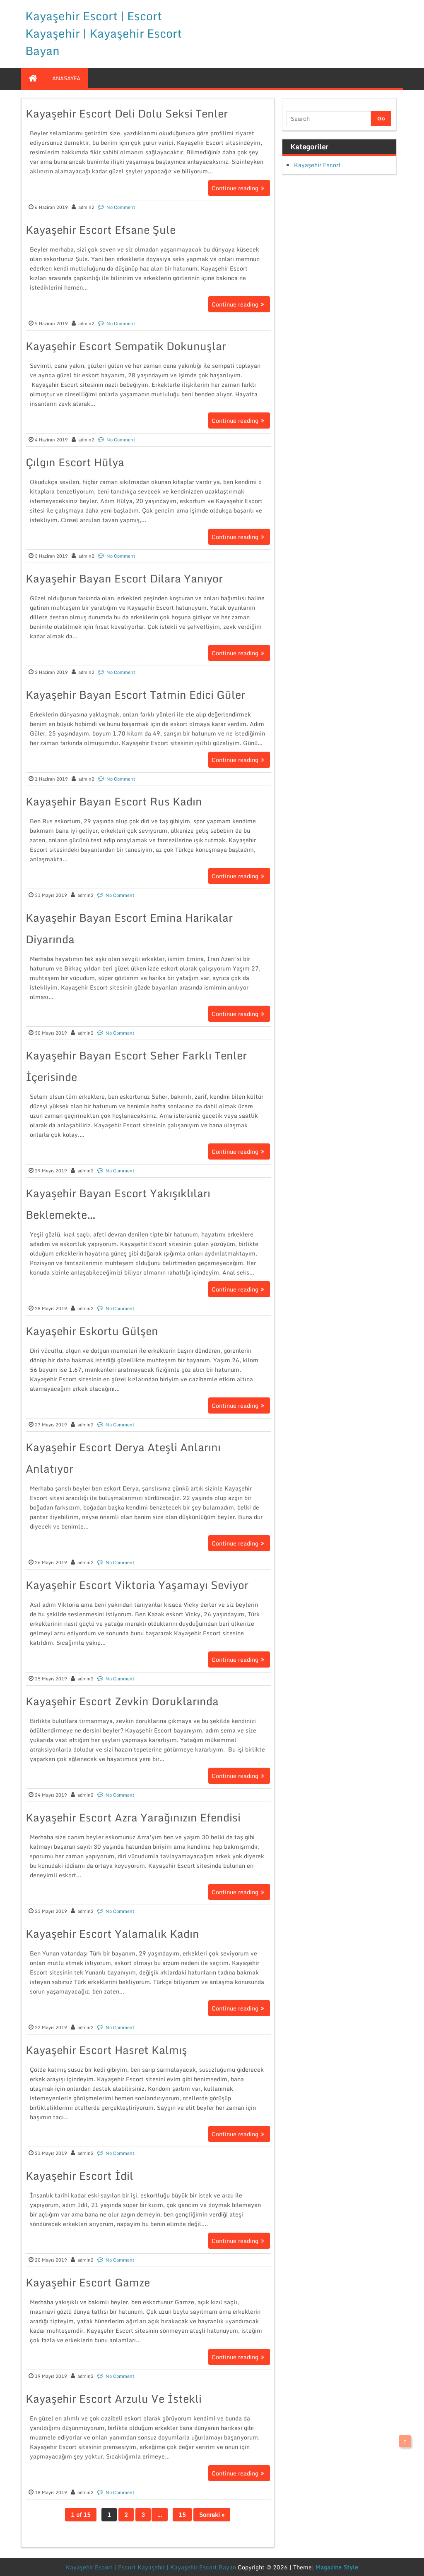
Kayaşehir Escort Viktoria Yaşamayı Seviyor (137, 1585)
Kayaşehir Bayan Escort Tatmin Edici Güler (135, 694)
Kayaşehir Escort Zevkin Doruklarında (122, 1701)
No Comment (120, 207)
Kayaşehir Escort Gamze (88, 2282)
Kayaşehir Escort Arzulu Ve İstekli (114, 2398)
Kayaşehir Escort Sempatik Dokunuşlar (126, 346)
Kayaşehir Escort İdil (79, 2175)
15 (182, 2514)
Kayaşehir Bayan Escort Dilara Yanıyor (124, 578)
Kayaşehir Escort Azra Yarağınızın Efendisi (133, 1817)
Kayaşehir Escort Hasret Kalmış (106, 2049)
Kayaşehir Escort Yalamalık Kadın (112, 1933)
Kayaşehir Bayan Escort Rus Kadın (114, 801)
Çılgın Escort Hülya (75, 462)
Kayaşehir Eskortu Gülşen (92, 1331)
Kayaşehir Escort (317, 165)
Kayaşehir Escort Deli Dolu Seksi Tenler (127, 113)
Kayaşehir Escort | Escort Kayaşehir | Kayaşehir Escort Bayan (103, 33)
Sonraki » (211, 2514)
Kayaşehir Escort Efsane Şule (101, 229)
